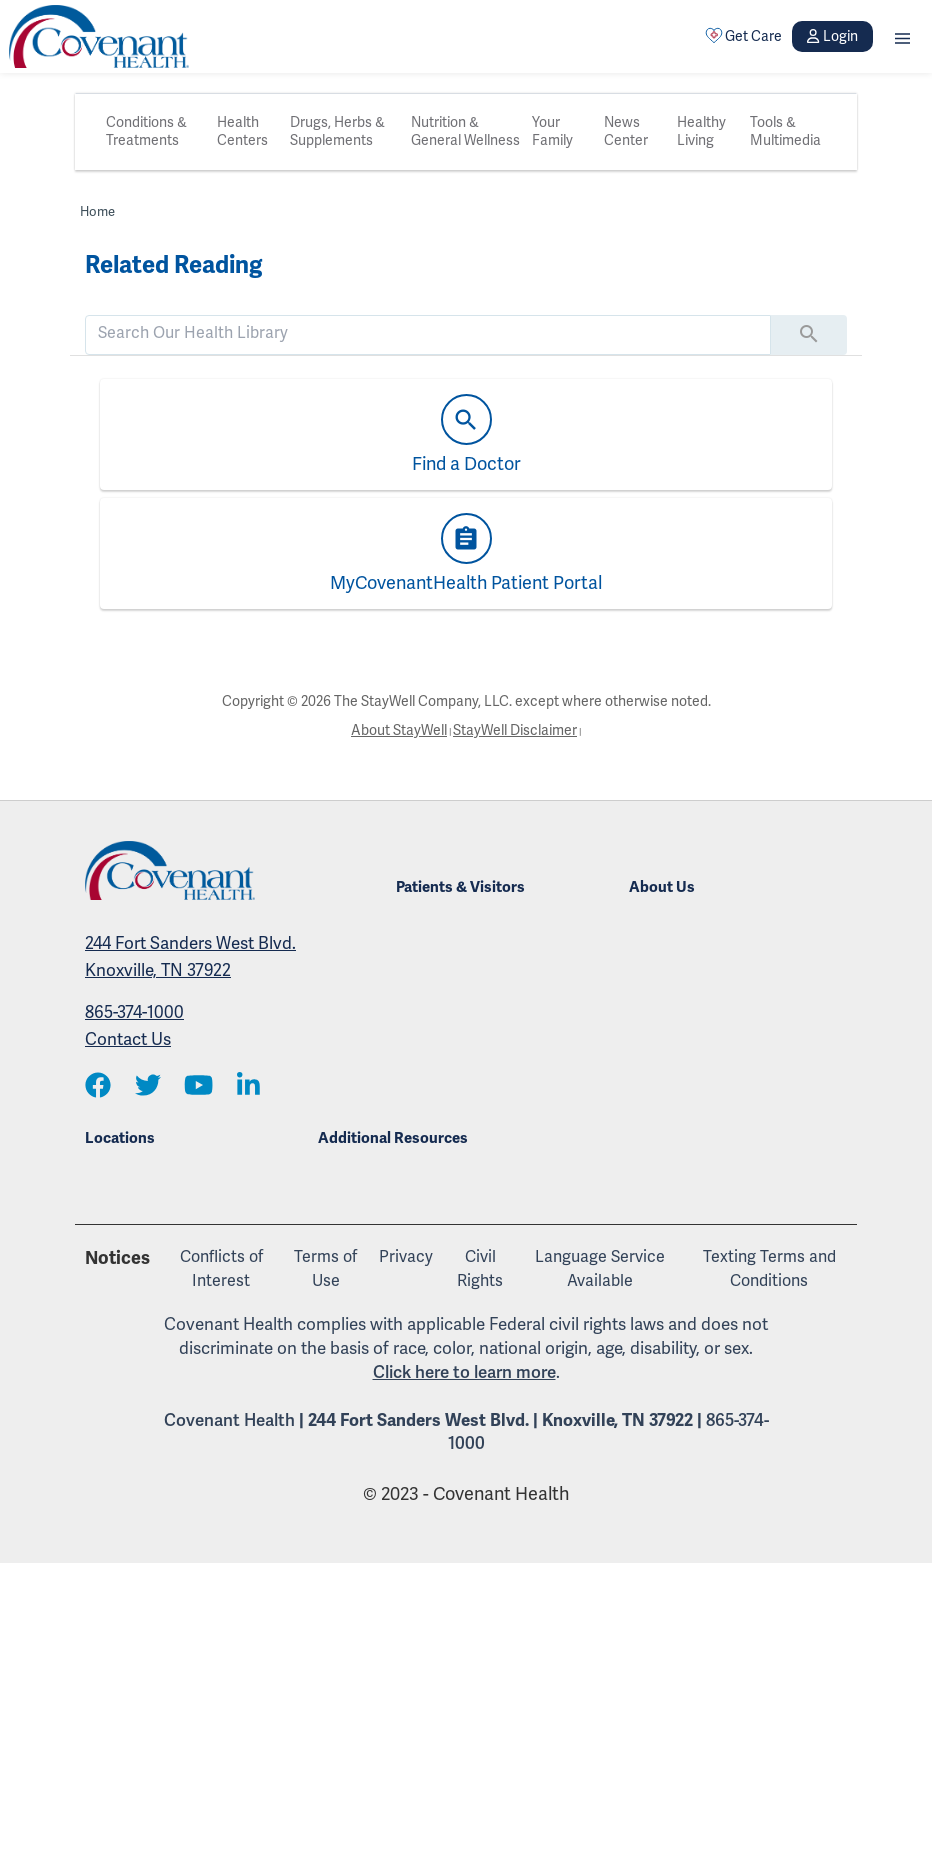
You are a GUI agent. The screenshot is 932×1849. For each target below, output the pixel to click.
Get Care (744, 36)
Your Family (552, 131)
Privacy (406, 1257)
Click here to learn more (464, 1372)
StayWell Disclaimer (515, 730)
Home (97, 212)
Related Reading (173, 265)
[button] (902, 36)
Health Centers (242, 131)
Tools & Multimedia (785, 131)
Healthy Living (701, 131)
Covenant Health (229, 1420)
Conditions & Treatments (146, 131)
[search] (428, 333)
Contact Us (128, 1039)
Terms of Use (325, 1269)
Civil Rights (480, 1269)
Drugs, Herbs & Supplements (337, 131)
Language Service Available (600, 1269)
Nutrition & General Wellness (465, 131)
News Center (626, 131)
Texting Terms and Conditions (769, 1269)
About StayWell (399, 730)
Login (832, 36)
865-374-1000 (134, 1012)
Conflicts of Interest (221, 1269)
